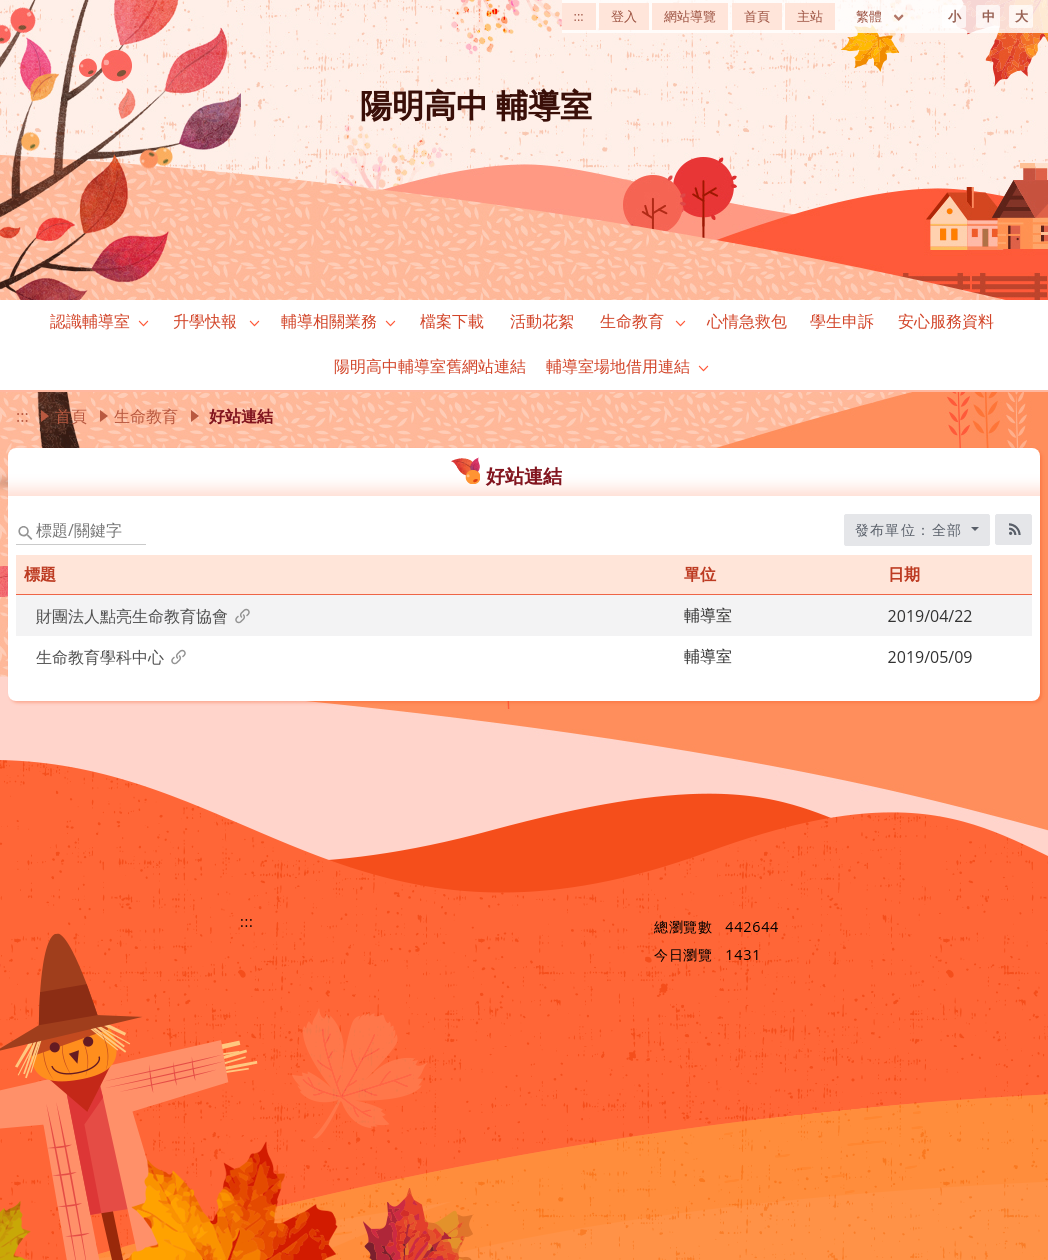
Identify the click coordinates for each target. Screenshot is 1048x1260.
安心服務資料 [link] (946, 321)
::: (579, 16)
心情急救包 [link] (747, 321)
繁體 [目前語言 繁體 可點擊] (881, 16)
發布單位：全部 (911, 529)
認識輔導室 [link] (90, 321)
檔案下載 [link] (452, 321)
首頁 (757, 16)
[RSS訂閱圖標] (1013, 529)
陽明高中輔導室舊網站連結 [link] (430, 366)
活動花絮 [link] (542, 321)
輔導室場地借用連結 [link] (618, 366)
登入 (624, 16)
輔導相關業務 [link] (329, 321)
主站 (810, 16)
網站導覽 (690, 16)
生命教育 (146, 416)
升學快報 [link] (205, 321)
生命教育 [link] (632, 321)
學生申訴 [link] (842, 321)
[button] (144, 322)
